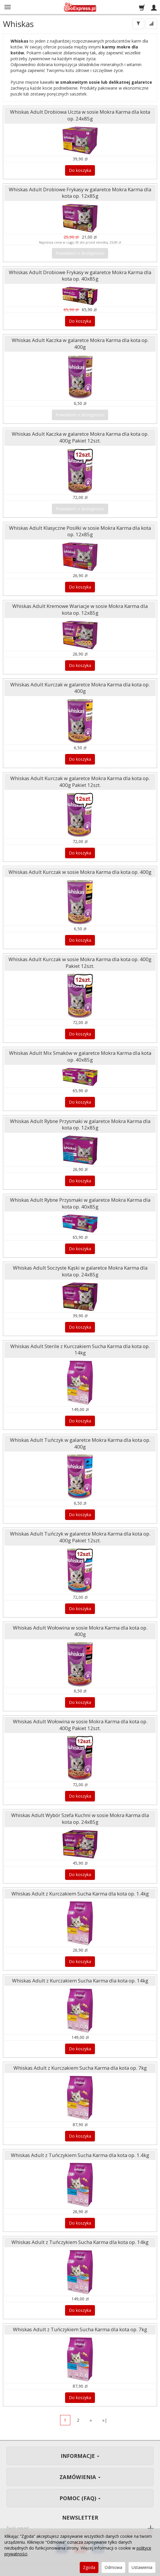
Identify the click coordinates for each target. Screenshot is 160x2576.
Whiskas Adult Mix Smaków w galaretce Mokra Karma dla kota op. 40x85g (80, 1056)
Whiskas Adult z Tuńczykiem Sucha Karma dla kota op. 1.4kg (80, 2155)
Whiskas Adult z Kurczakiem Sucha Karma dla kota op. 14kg (80, 1980)
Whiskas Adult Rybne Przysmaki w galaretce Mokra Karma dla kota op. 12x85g (80, 1124)
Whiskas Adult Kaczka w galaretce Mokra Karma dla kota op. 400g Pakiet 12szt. (80, 437)
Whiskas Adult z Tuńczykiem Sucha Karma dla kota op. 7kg (80, 2329)
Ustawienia (142, 2567)
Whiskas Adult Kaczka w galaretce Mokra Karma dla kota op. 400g (80, 343)
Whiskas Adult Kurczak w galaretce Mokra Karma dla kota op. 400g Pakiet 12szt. (80, 781)
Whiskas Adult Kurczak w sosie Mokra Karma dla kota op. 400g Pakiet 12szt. (80, 962)
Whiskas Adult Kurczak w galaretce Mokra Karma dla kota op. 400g (80, 688)
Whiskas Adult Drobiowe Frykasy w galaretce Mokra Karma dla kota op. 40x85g (80, 275)
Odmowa (113, 2567)
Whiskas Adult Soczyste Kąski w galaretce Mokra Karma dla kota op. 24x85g (80, 1271)
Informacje (80, 2455)
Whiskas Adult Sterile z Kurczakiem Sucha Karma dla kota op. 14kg (80, 1349)
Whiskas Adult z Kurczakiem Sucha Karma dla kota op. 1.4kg (80, 1893)
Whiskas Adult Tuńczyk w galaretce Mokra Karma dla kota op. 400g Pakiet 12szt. (80, 1537)
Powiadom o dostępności (80, 253)
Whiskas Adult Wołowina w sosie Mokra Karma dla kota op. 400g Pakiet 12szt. (80, 1725)
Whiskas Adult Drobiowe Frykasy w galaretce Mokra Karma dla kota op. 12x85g (80, 193)
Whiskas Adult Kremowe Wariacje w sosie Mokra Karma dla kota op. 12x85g (80, 609)
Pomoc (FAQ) (80, 2498)
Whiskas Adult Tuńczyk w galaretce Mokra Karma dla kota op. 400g (80, 1443)
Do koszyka (80, 170)
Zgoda (89, 2567)
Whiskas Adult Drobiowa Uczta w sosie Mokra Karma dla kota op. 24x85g (80, 115)
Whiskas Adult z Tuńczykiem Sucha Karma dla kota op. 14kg (80, 2242)
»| (104, 2420)
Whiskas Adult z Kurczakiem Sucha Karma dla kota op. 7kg (80, 2067)
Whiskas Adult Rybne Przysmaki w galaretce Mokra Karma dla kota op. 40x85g (80, 1203)
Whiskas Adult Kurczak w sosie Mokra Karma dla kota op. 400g (80, 872)
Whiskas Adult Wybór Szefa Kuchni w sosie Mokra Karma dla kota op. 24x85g (80, 1818)
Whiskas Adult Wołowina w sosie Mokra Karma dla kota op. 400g (80, 1631)
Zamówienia (80, 2477)
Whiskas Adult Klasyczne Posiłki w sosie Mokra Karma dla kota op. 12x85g (80, 531)
